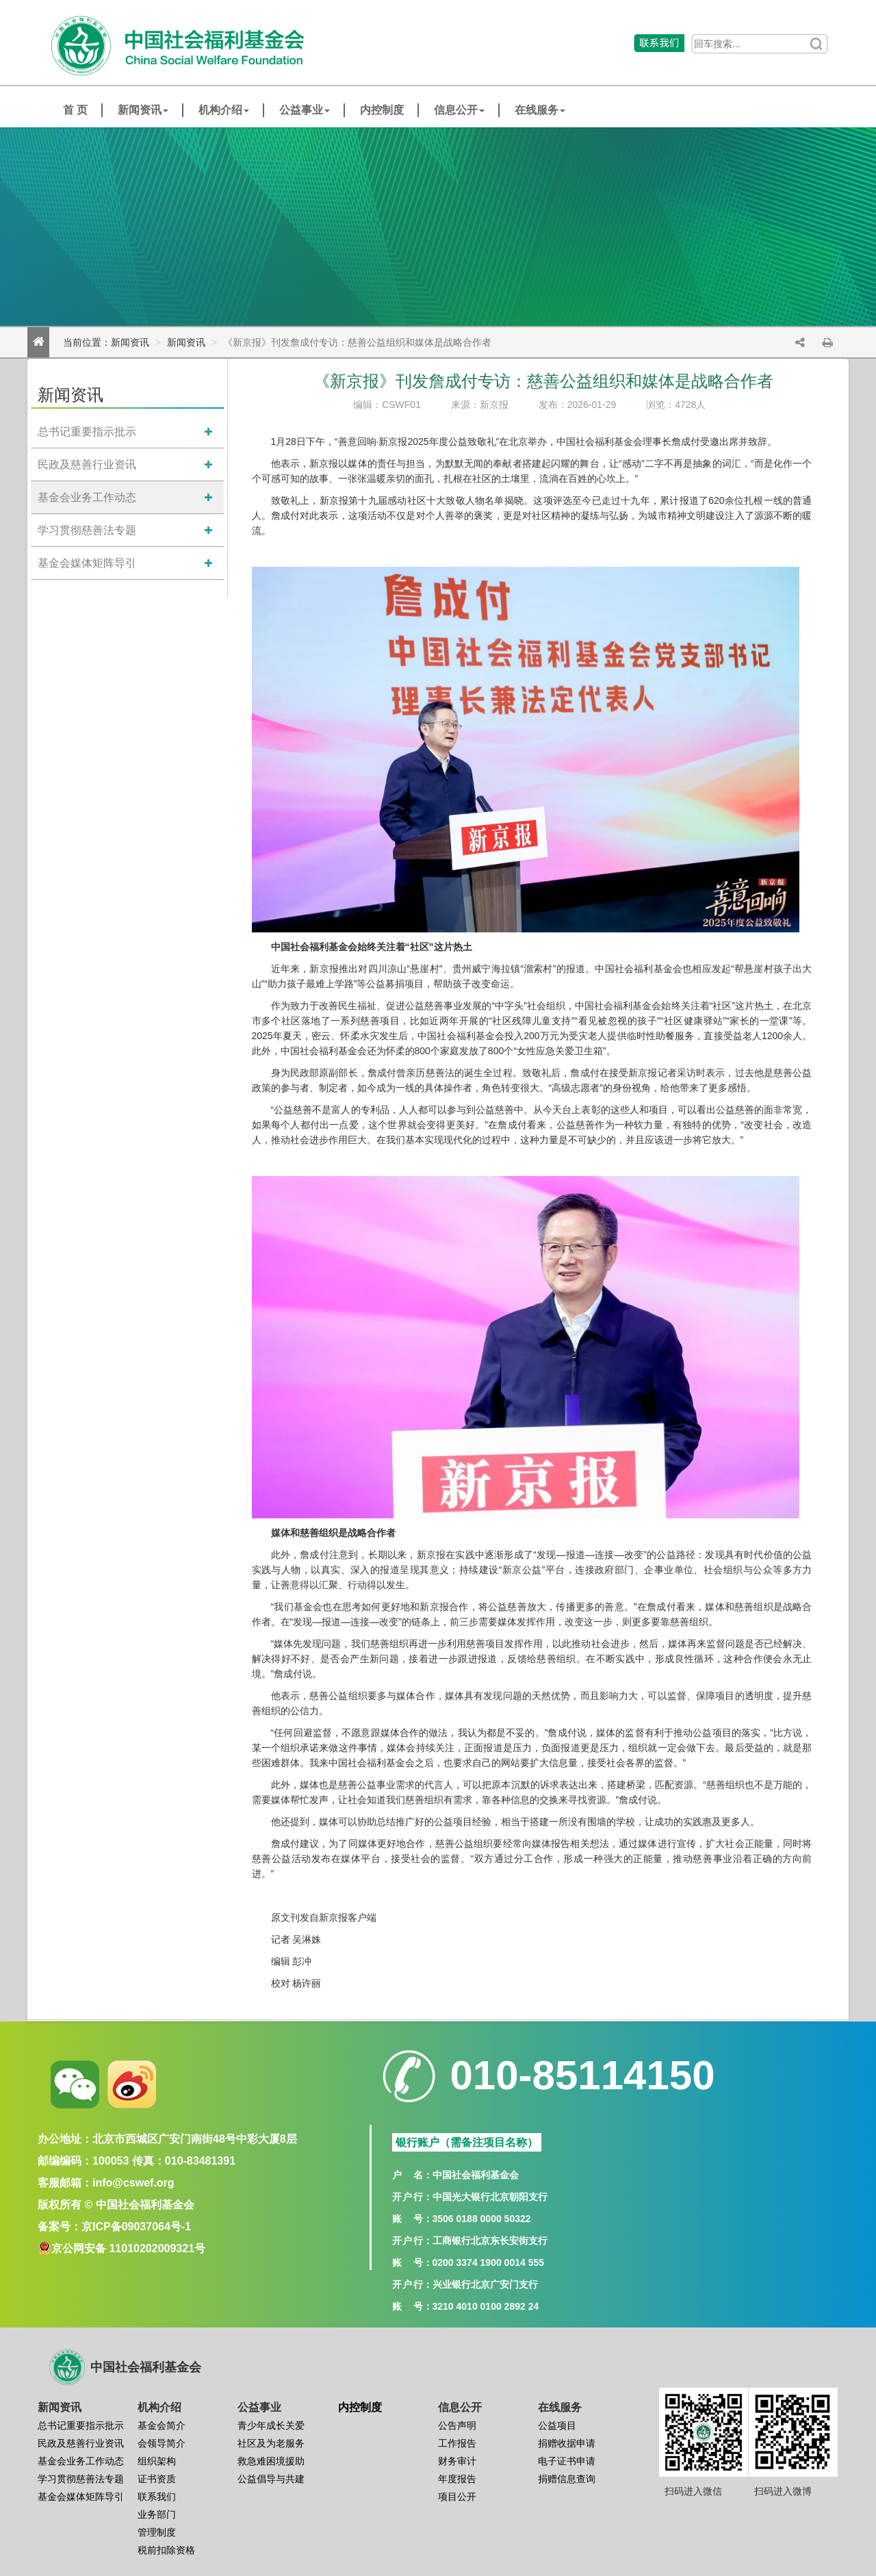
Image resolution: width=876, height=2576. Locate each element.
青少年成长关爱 (271, 2425)
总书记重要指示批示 (87, 431)
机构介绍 (223, 110)
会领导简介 (161, 2443)
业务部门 (157, 2514)
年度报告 (457, 2478)
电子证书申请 (566, 2461)
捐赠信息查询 (566, 2478)
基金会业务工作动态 (87, 497)
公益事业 (304, 110)
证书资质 (157, 2478)
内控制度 (382, 110)
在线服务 (540, 110)
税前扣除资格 (166, 2550)
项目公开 (457, 2496)
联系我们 (157, 2496)
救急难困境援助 (271, 2461)
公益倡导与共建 (271, 2478)
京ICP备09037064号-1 (136, 2226)
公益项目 (557, 2425)
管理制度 (157, 2532)
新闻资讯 (143, 110)
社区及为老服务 (271, 2443)
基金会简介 (161, 2425)
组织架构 (157, 2461)
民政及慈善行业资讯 (87, 464)
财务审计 (457, 2461)
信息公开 (459, 110)
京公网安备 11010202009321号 (128, 2248)
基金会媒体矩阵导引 (87, 563)
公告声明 (457, 2425)
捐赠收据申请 (566, 2443)
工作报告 (457, 2443)
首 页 (75, 110)
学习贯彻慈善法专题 (87, 530)
